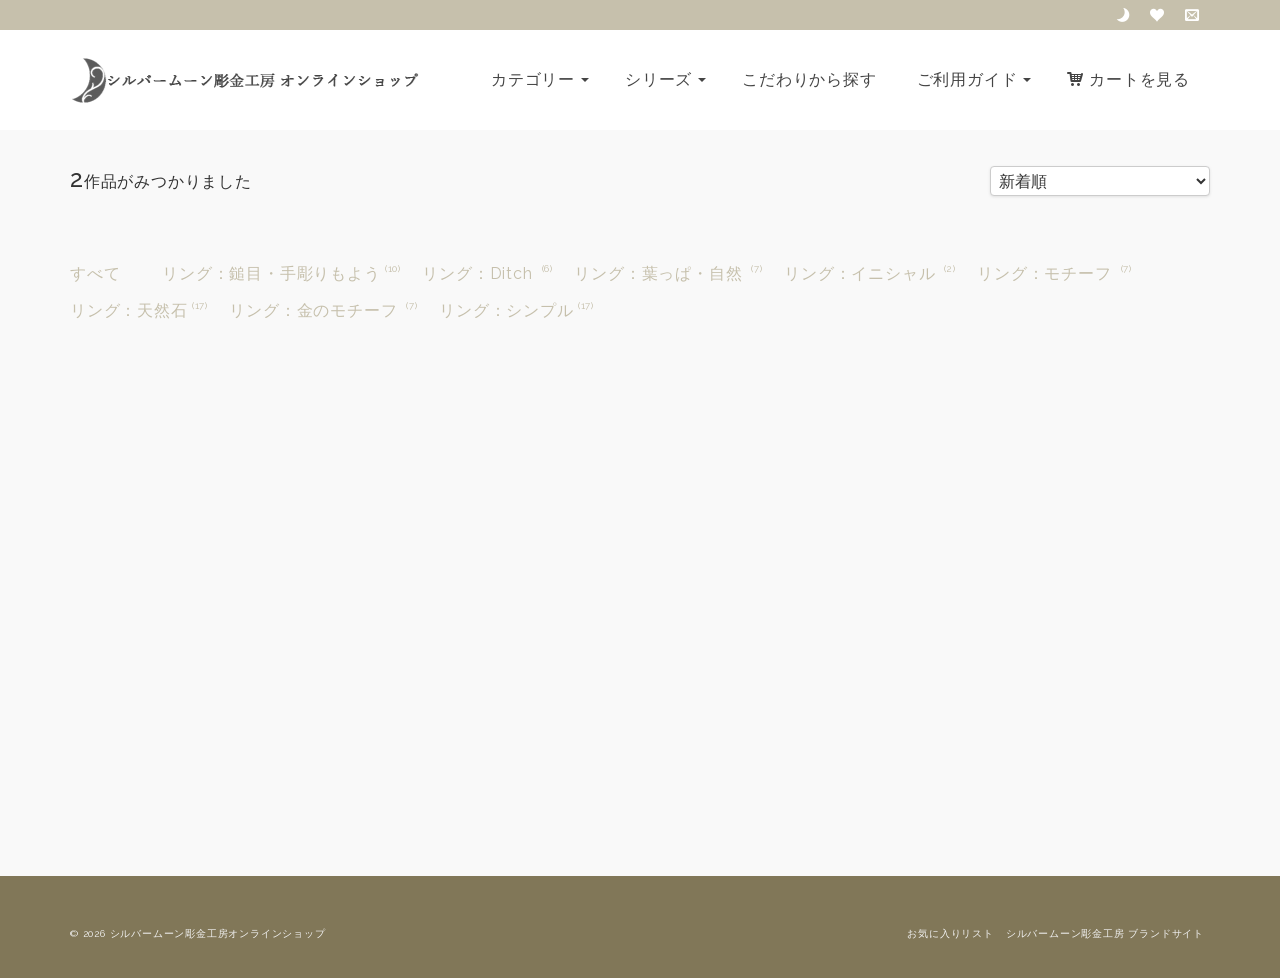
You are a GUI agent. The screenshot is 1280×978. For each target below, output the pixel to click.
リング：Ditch (477, 273)
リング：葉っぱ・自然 (658, 273)
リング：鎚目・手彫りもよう (271, 273)
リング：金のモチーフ (313, 310)
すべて (95, 273)
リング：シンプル (506, 310)
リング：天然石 (129, 310)
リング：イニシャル (859, 273)
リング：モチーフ (1044, 273)
